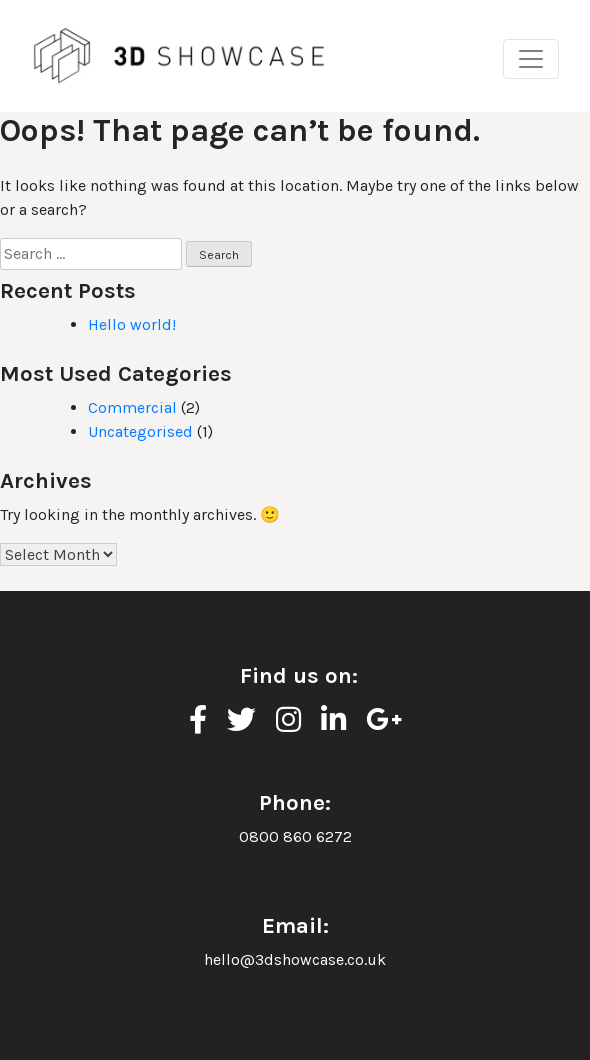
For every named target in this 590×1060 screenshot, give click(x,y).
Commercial (132, 407)
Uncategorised (140, 431)
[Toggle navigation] (531, 59)
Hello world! (132, 324)
